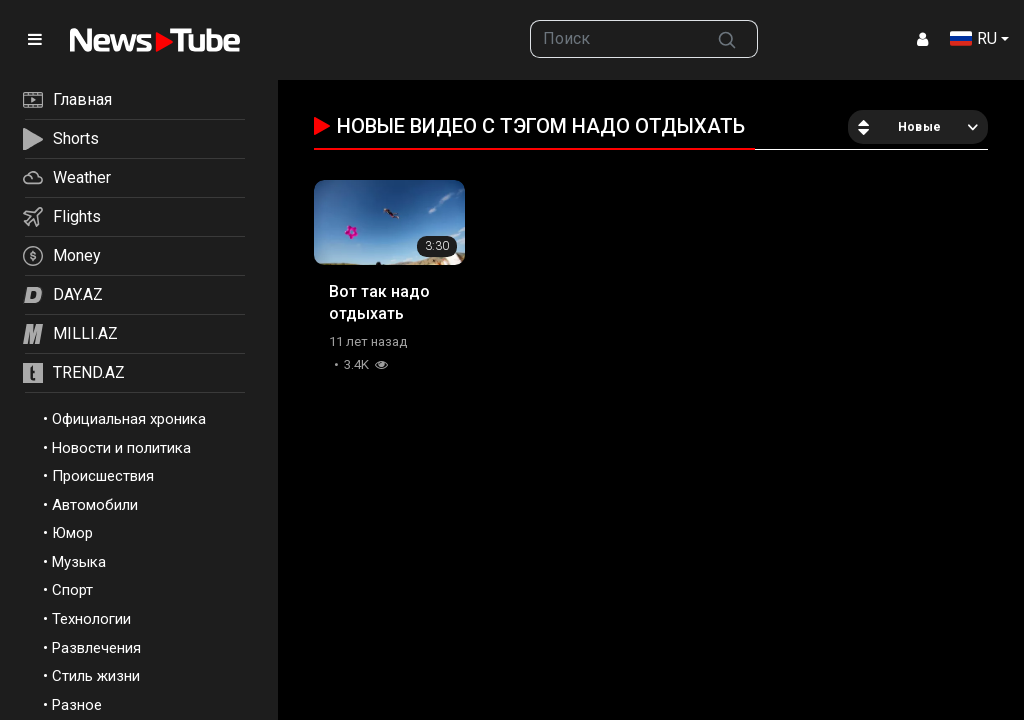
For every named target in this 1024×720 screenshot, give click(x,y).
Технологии (91, 619)
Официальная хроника (129, 419)
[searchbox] (613, 39)
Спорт (72, 590)
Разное (77, 705)
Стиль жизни (96, 676)
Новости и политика (121, 448)
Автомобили (95, 505)
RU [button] (973, 38)
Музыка (79, 562)
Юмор (72, 533)
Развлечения (96, 648)
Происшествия (103, 476)
